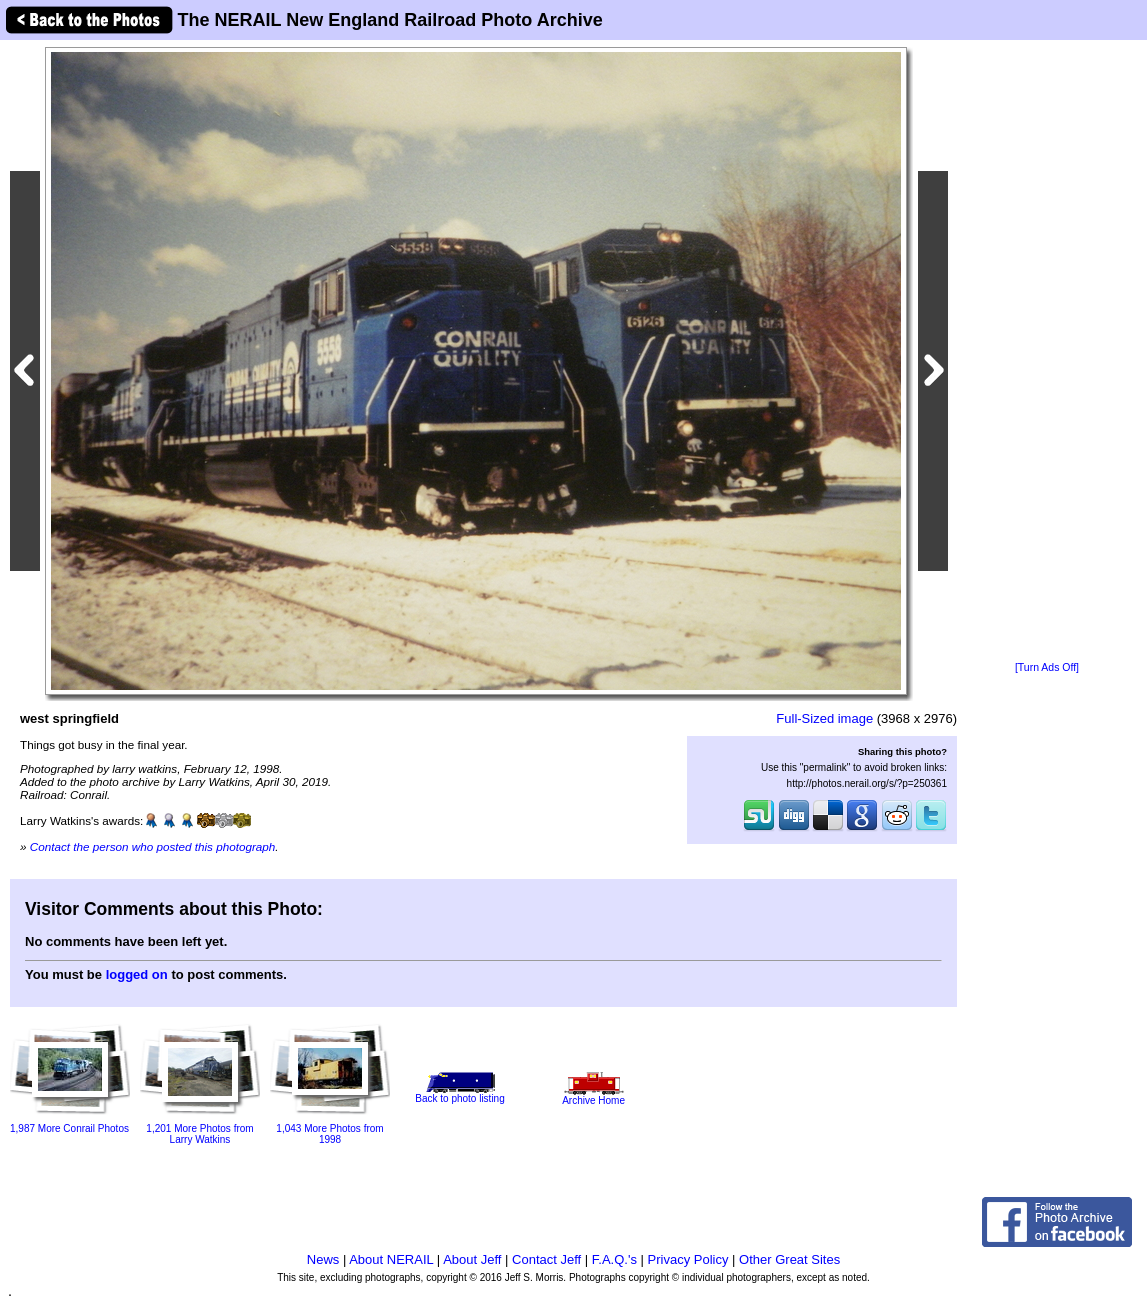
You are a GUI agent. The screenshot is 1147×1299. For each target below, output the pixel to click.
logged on (137, 974)
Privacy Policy (688, 1259)
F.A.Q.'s (614, 1259)
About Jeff (472, 1259)
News (323, 1259)
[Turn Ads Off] (1047, 667)
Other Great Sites (789, 1259)
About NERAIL (391, 1259)
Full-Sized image (824, 718)
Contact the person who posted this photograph (153, 846)
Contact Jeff (546, 1259)
